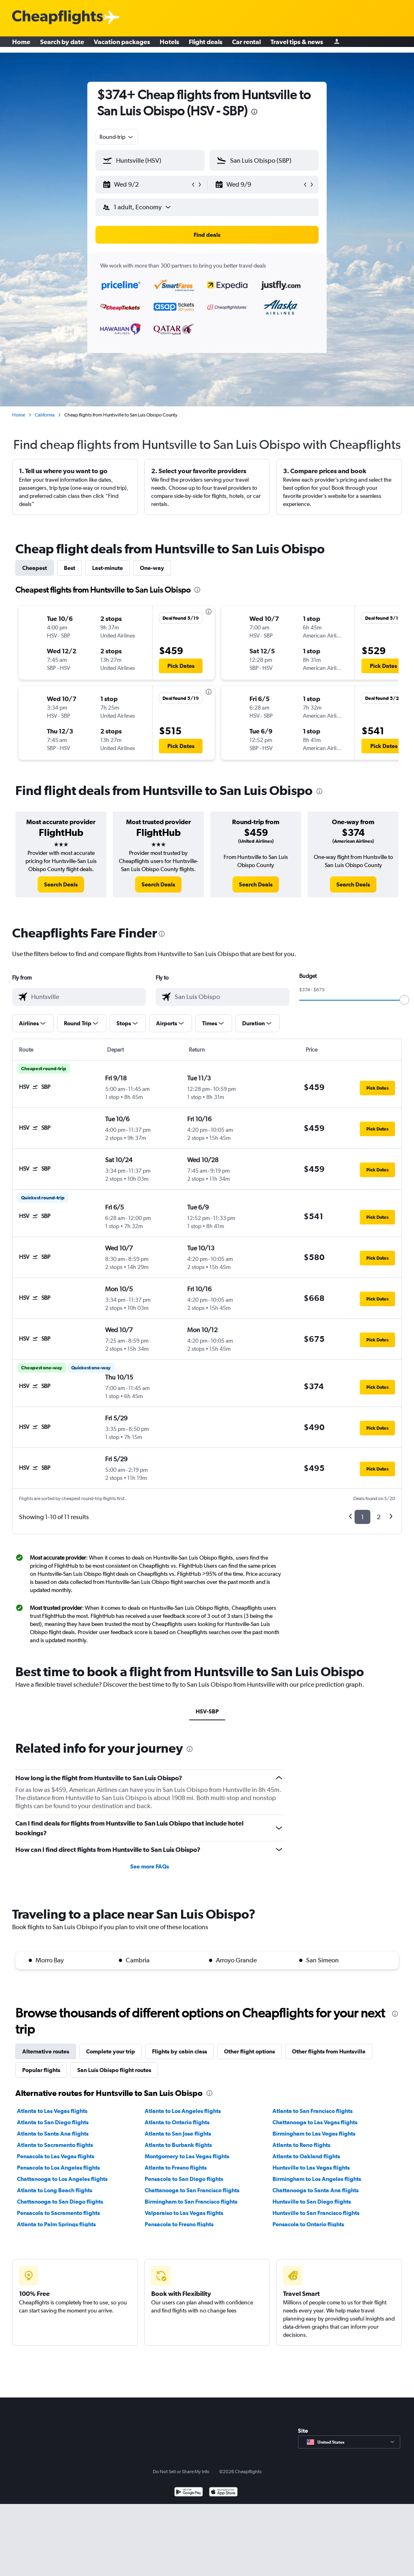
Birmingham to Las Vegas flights (313, 2133)
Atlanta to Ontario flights (177, 2122)
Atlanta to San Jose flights (178, 2133)
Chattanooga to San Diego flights (60, 2201)
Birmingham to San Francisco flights (191, 2201)
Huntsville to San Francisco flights (315, 2213)
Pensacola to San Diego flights (184, 2179)
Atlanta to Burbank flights (178, 2145)
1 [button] (362, 1517)
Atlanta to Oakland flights (306, 2156)
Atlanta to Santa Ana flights (53, 2133)
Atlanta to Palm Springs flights (56, 2224)
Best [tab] (69, 568)
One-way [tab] (152, 568)
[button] (146, 184)
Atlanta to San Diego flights (53, 2122)
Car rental (246, 44)
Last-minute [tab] (107, 568)
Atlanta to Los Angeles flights (183, 2111)
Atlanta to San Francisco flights (312, 2111)
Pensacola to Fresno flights (179, 2224)
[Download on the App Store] (223, 2493)
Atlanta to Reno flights (301, 2145)
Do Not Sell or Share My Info (181, 2471)
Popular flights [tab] (41, 2070)
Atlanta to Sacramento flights (55, 2145)
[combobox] (116, 137)
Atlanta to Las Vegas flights (52, 2111)
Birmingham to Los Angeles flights (316, 2179)
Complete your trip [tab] (110, 2051)
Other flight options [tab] (249, 2051)
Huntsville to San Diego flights (311, 2201)
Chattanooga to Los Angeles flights (62, 2179)
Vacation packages (122, 44)
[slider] (404, 1000)
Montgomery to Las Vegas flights (187, 2156)
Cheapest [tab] (34, 568)
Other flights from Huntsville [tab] (328, 2051)
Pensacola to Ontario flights (308, 2224)
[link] (61, 884)
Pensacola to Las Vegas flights (55, 2156)
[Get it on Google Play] (188, 2493)
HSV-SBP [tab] (207, 1711)
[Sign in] (337, 44)
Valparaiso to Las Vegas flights (184, 2213)
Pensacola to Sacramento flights (58, 2213)
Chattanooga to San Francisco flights (192, 2190)
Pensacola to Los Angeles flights (58, 2167)
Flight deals (205, 44)
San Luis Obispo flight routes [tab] (114, 2070)
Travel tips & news (296, 44)
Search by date (62, 44)
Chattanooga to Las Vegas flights (314, 2122)
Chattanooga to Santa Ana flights (315, 2190)
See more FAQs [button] (149, 1866)
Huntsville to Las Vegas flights (311, 2167)
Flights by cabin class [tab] (179, 2051)
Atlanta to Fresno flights (176, 2167)
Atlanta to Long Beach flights (54, 2190)
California (45, 415)
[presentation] (254, 111)
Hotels (169, 44)
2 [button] (378, 1517)
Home (21, 44)
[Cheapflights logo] (57, 17)
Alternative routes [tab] (45, 2051)
